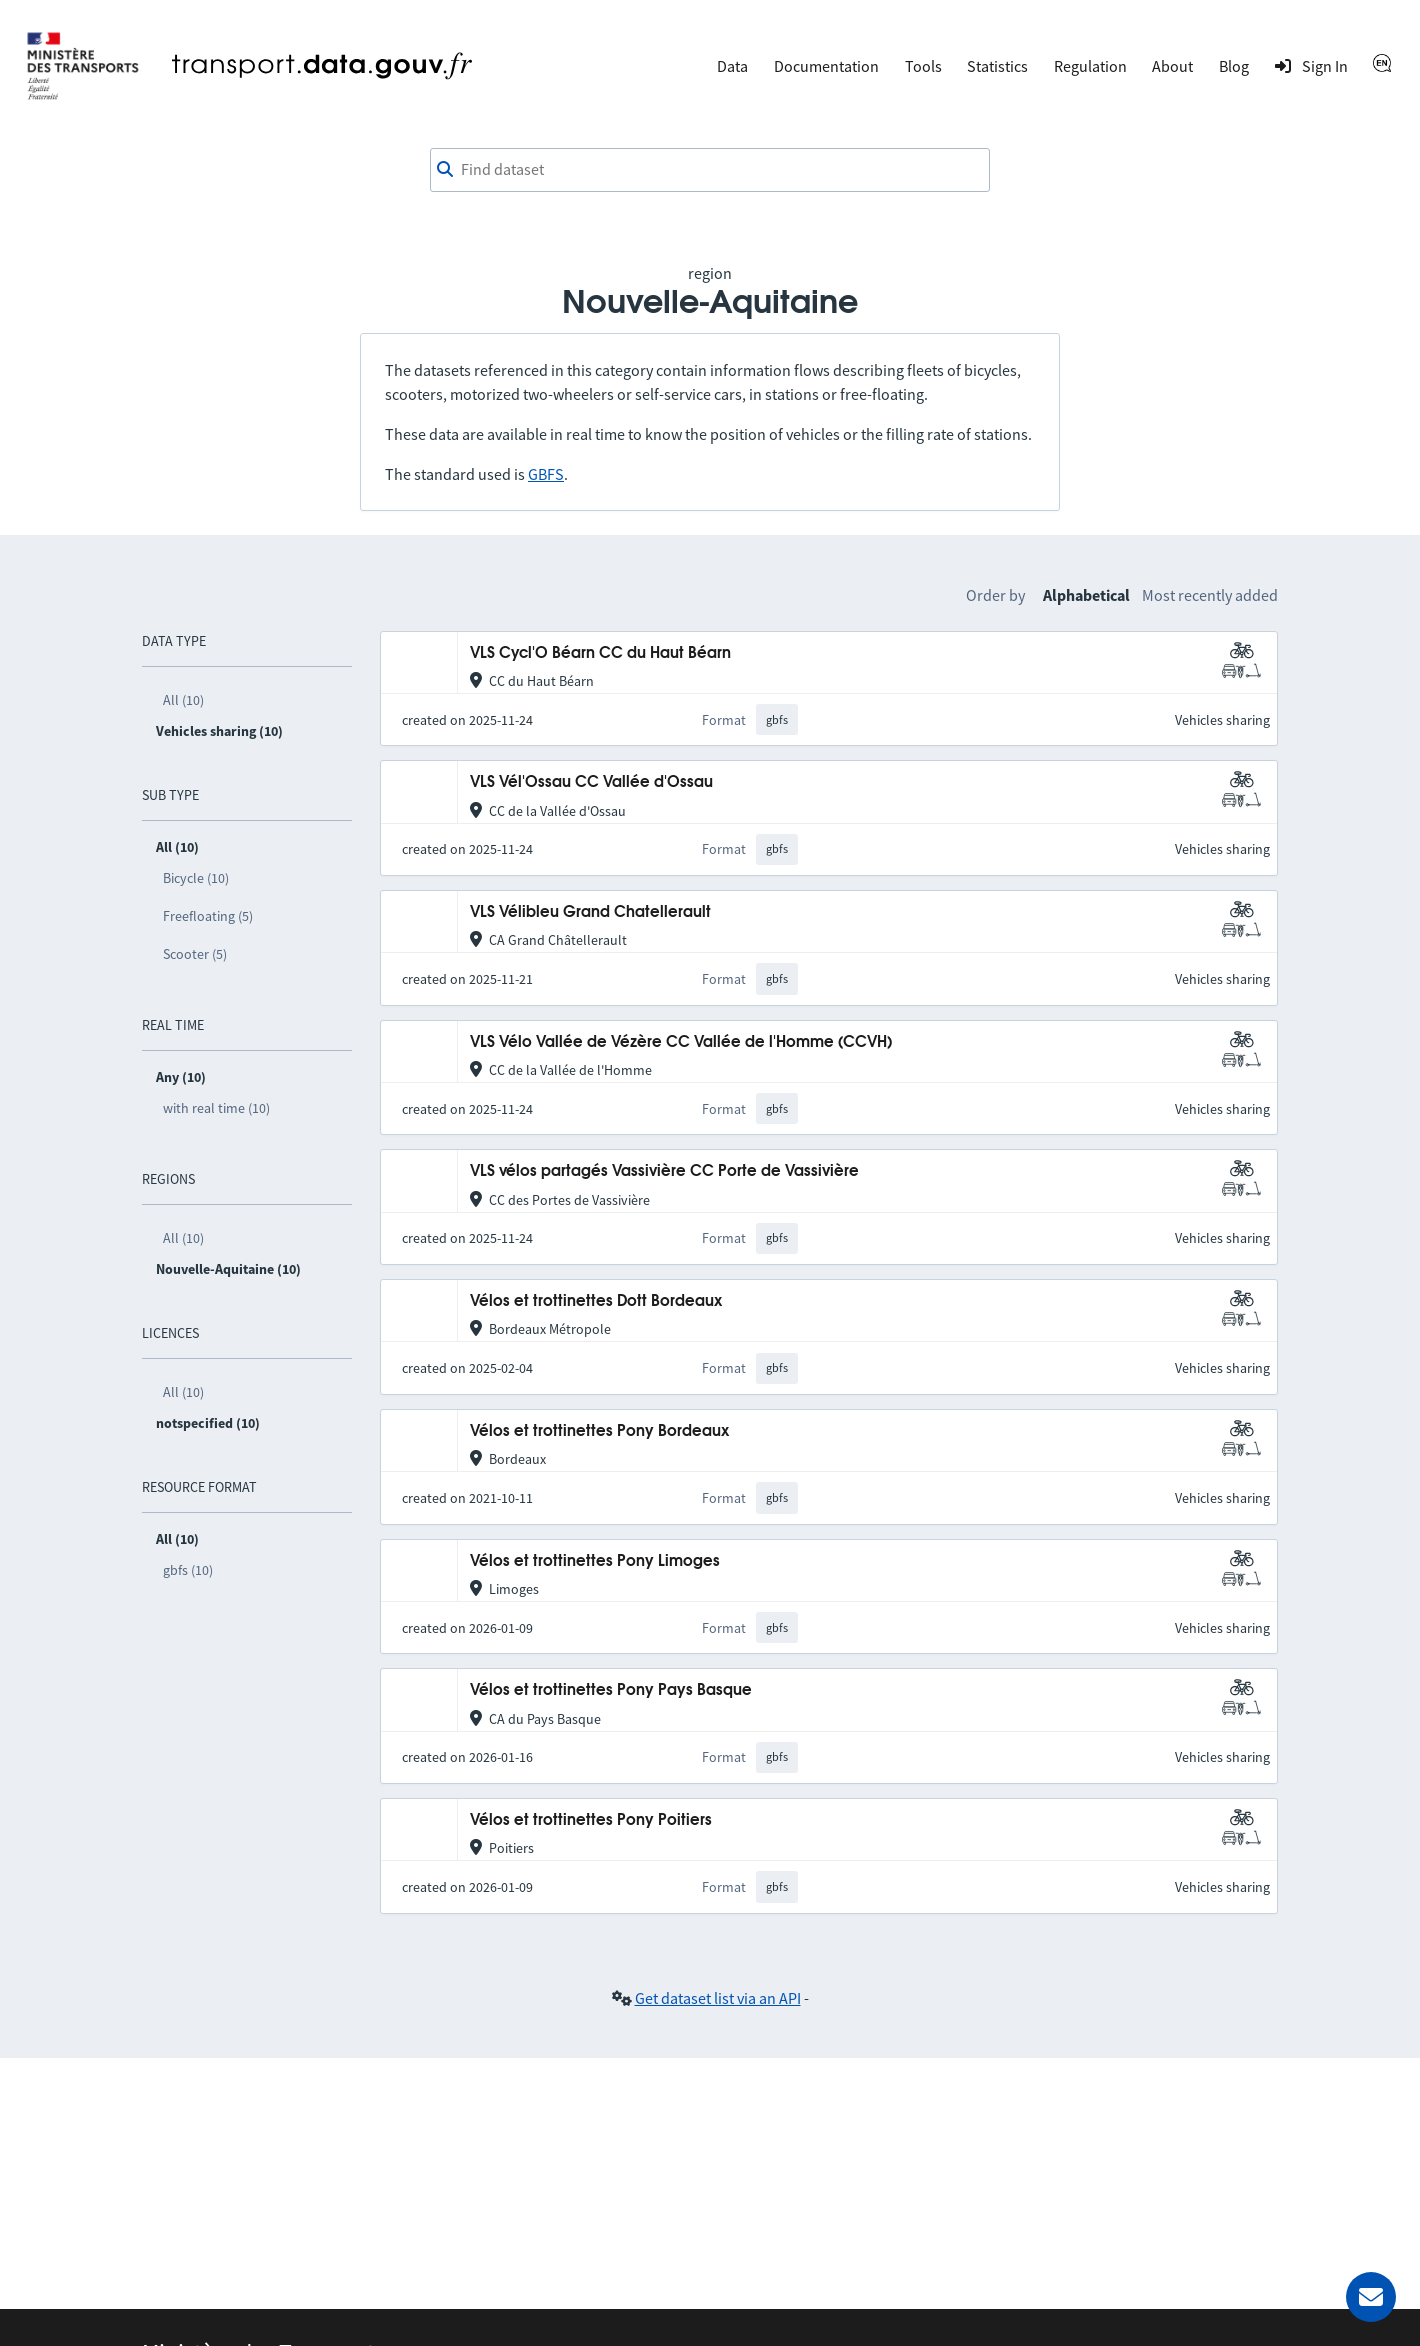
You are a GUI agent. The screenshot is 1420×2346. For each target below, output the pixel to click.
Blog (1234, 66)
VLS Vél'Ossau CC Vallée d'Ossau (591, 782)
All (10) (183, 700)
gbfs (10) (188, 1570)
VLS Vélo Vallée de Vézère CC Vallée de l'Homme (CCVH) (681, 1042)
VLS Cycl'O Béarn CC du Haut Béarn (600, 653)
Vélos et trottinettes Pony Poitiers (591, 1820)
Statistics (997, 66)
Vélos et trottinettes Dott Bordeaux (596, 1301)
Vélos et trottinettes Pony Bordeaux (599, 1431)
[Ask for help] (1371, 2297)
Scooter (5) (195, 954)
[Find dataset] (710, 170)
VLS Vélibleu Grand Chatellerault (590, 912)
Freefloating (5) (208, 916)
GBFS (546, 474)
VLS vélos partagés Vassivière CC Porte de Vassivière (664, 1171)
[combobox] (710, 170)
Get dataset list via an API (718, 1998)
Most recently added (1210, 595)
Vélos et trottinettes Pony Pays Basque (611, 1690)
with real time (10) (216, 1108)
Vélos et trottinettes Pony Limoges (595, 1561)
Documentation (826, 66)
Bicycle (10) (196, 878)
